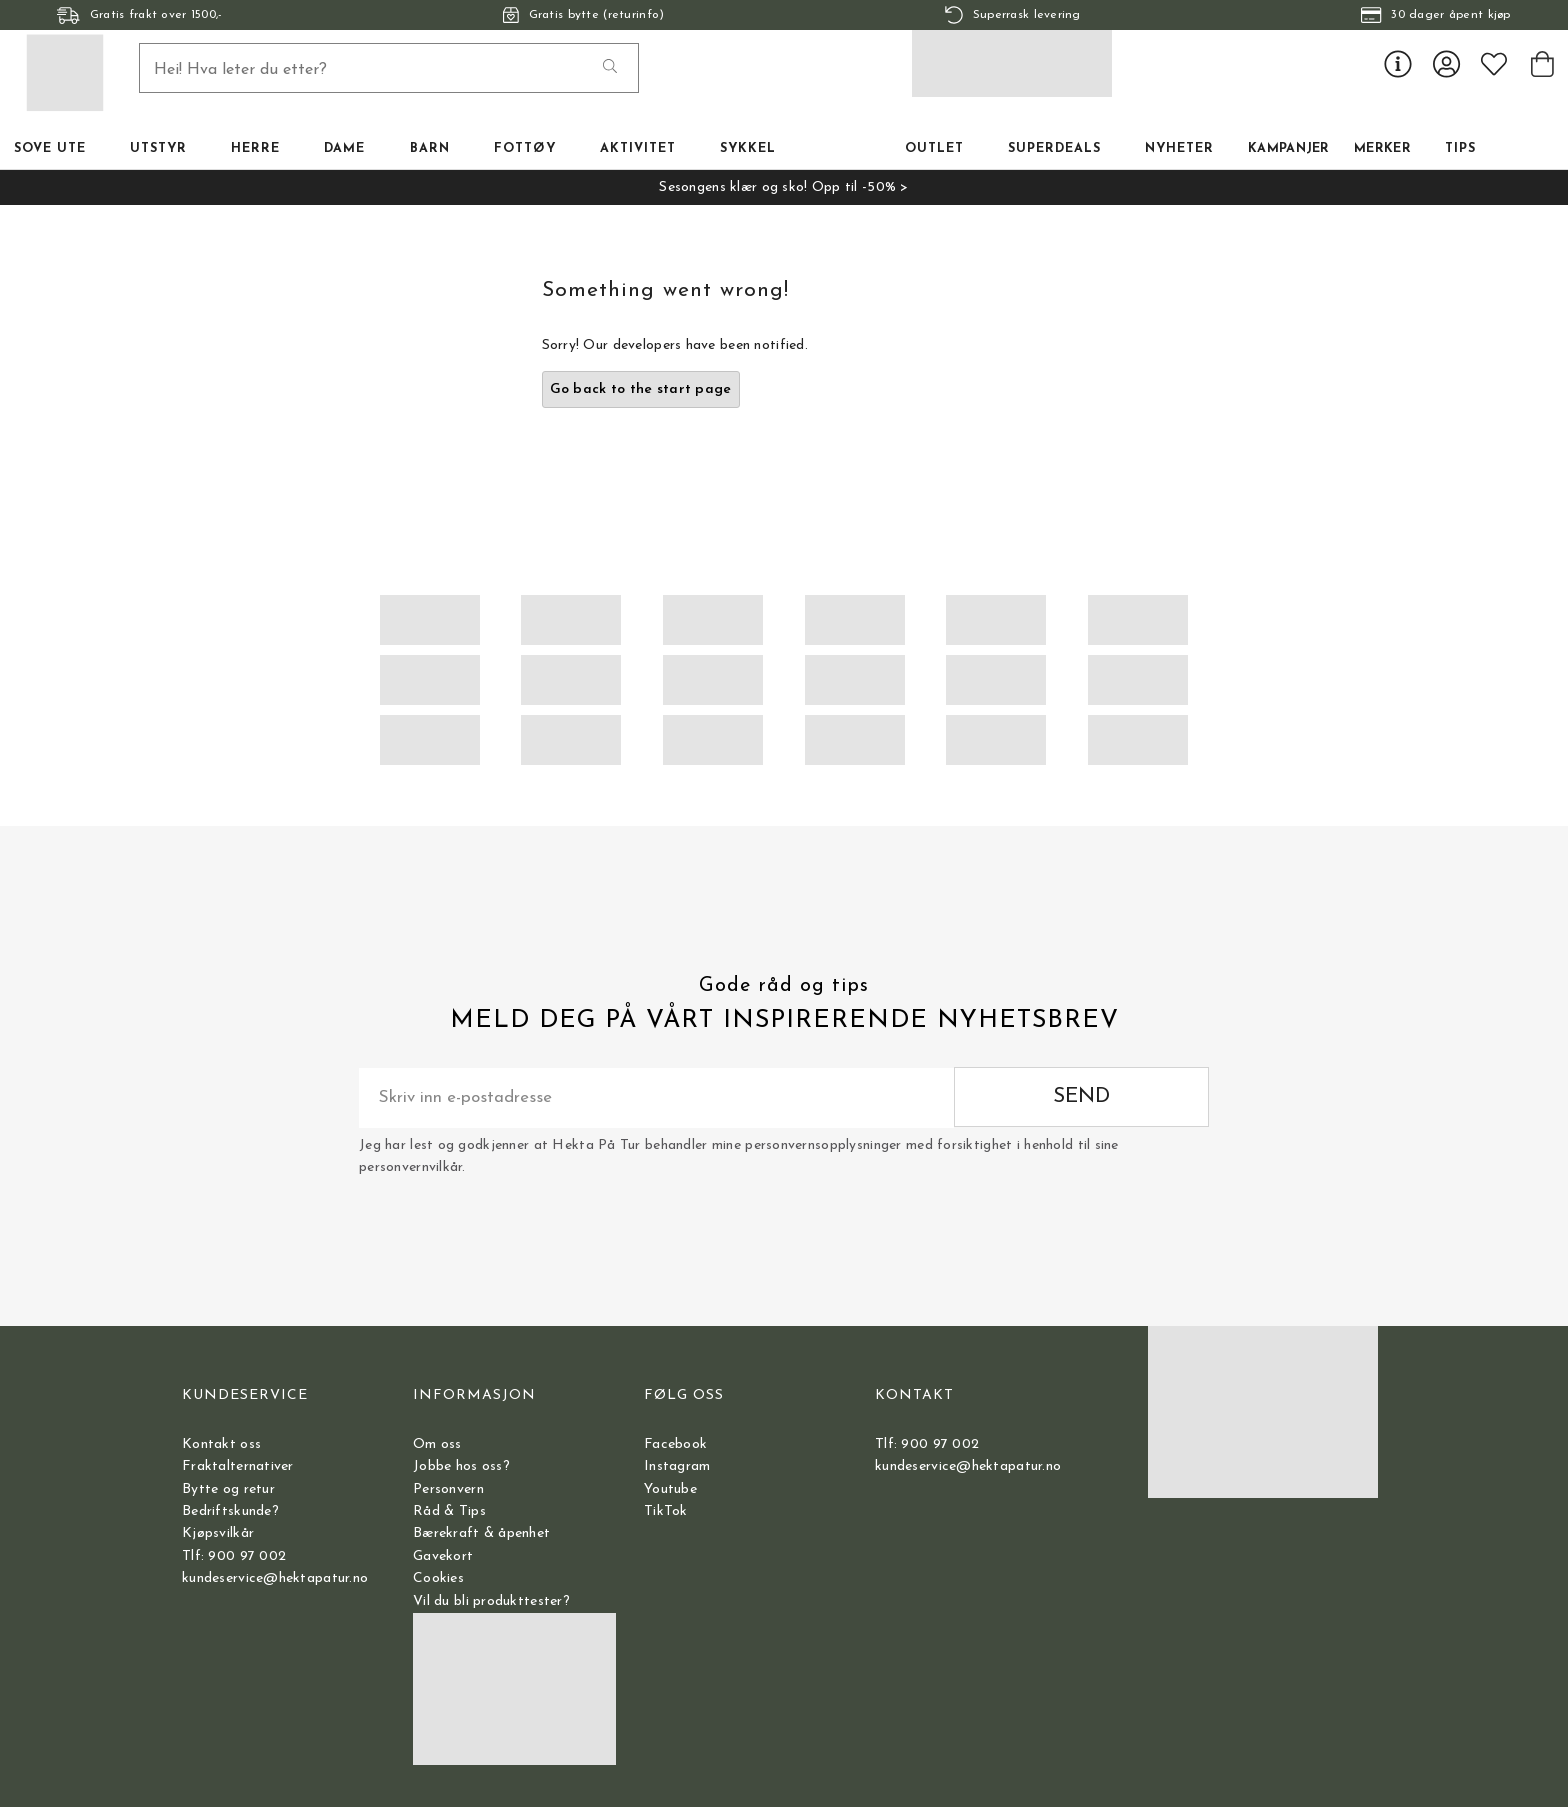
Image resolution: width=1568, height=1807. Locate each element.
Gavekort (443, 1556)
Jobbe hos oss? (461, 1466)
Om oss (437, 1444)
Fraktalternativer (238, 1466)
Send (1081, 1096)
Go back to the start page (641, 389)
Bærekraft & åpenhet (481, 1533)
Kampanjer (1289, 149)
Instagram (677, 1466)
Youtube (670, 1489)
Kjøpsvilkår (218, 1533)
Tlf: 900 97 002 (234, 1556)
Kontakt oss (221, 1444)
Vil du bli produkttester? (491, 1601)
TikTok (666, 1511)
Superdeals (1054, 149)
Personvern (448, 1489)
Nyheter (1179, 149)
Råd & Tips (449, 1511)
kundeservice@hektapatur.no (275, 1578)
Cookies (438, 1578)
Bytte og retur (228, 1489)
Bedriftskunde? (230, 1511)
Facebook (675, 1444)
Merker (1382, 149)
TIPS (1460, 149)
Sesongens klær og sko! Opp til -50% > (783, 187)
